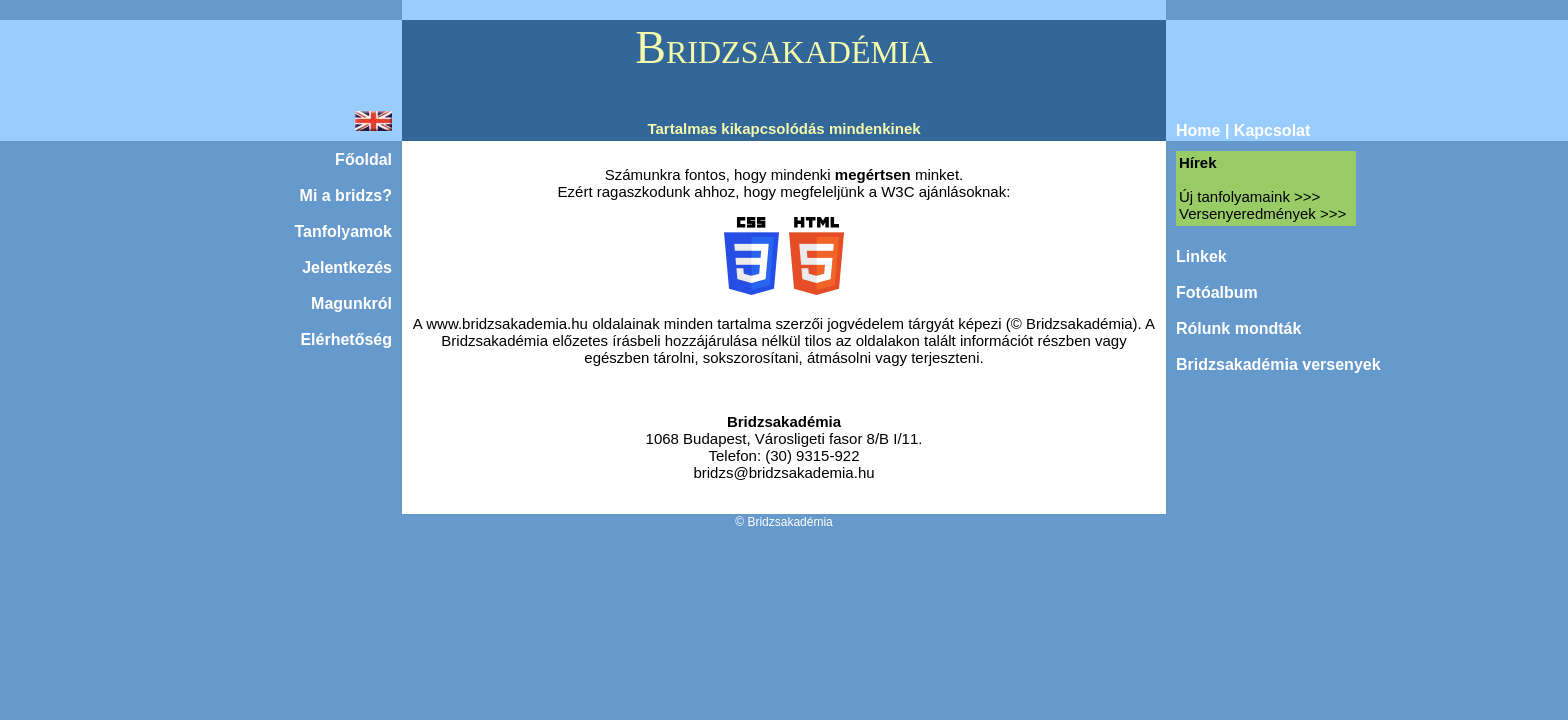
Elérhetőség (346, 339)
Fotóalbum (1217, 292)
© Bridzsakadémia (784, 522)
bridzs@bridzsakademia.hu (783, 472)
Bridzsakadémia (784, 421)
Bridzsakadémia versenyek (1278, 364)
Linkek (1201, 256)
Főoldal (363, 159)
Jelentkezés (347, 267)
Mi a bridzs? (346, 195)
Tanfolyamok (344, 231)
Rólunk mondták (1238, 328)
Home (1198, 130)
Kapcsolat (1272, 130)
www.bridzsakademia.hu (507, 323)
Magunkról (351, 303)
